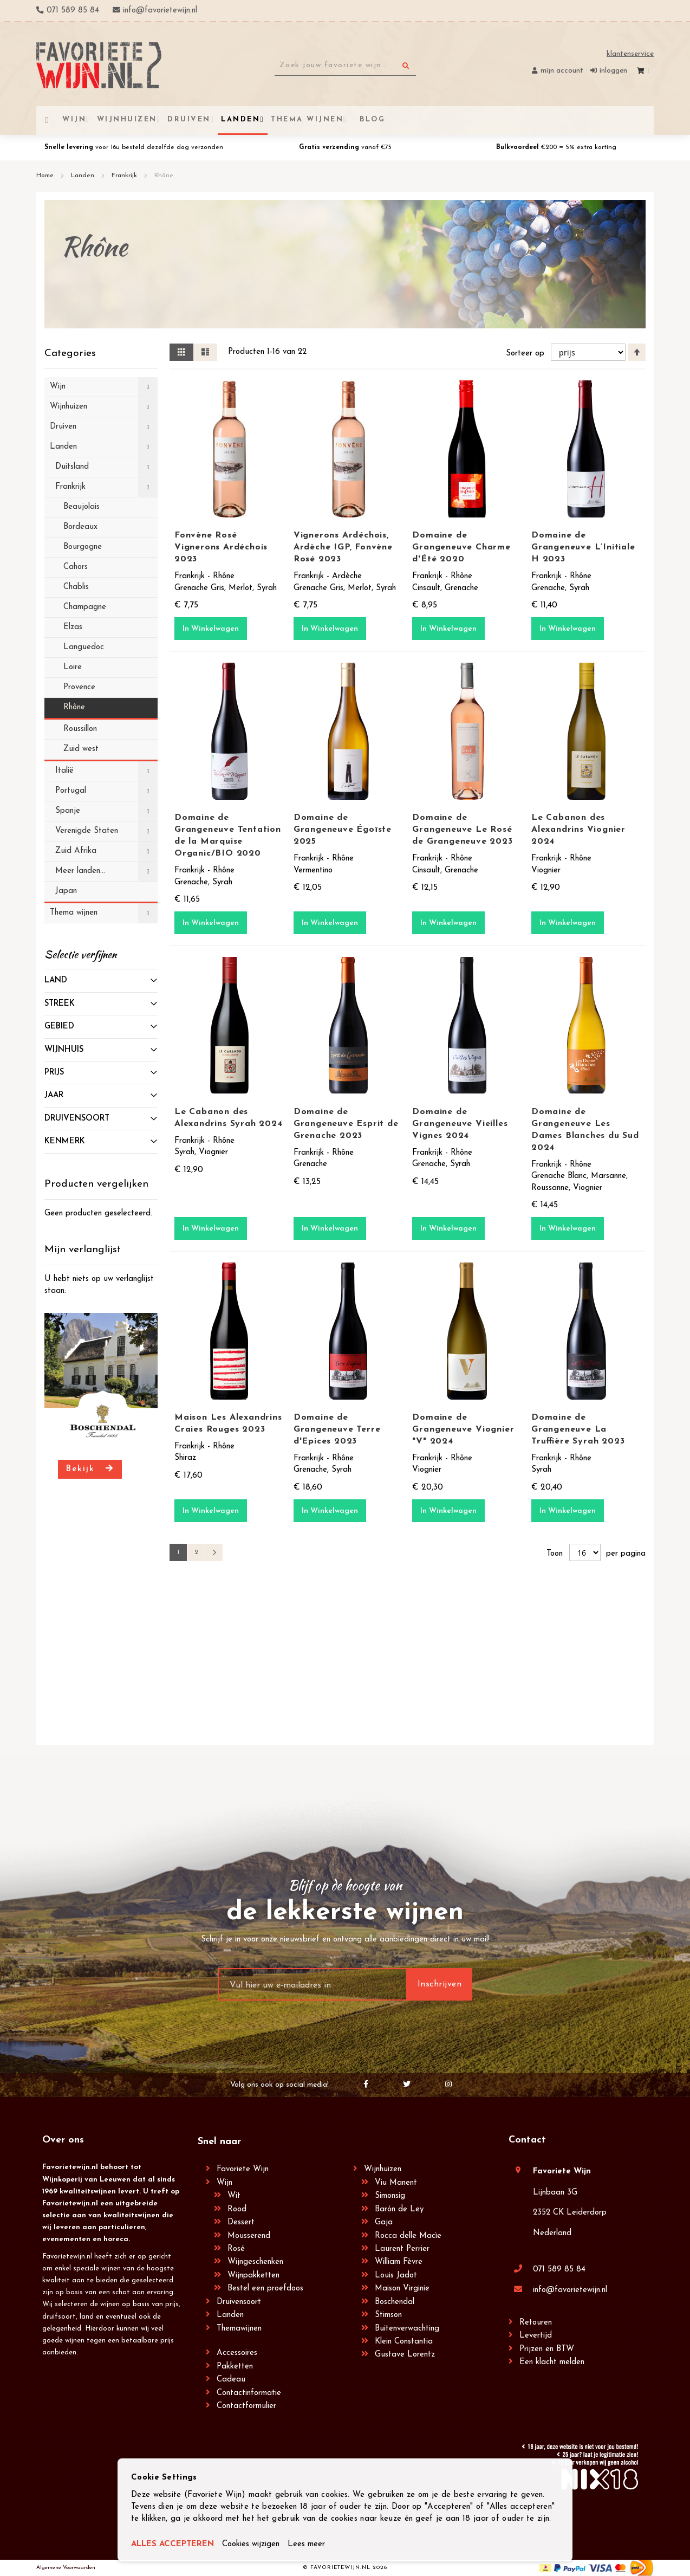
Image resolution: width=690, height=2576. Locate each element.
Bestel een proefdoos (265, 2288)
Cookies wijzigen (250, 2544)
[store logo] (98, 65)
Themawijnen (239, 2329)
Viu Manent (396, 2183)
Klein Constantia (404, 2342)
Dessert (241, 2222)
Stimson (388, 2315)
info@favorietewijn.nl (570, 2290)
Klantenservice (630, 54)
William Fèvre (398, 2262)
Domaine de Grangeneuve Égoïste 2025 (343, 829)
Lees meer (306, 2544)
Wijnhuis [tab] (63, 1050)
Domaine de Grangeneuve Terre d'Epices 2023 (337, 1429)
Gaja (384, 2222)
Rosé (236, 2249)
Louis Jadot (396, 2275)
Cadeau (231, 2380)
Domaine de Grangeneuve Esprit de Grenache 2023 (346, 1124)
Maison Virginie (402, 2288)
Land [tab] (55, 980)
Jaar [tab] (53, 1095)
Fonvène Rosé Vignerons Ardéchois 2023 (221, 547)
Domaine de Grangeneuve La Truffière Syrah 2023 (577, 1429)
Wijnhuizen (382, 2169)
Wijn (224, 2183)
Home (46, 175)
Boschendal (394, 2302)
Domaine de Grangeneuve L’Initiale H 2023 (583, 547)
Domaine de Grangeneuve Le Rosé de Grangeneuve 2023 (462, 829)
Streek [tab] (59, 1004)
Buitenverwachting (407, 2329)
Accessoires (237, 2353)
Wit (233, 2196)
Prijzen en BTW (546, 2349)
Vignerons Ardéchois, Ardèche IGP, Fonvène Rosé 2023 (343, 547)
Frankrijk (125, 175)
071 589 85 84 (559, 2270)
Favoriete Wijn (243, 2169)
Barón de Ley (399, 2209)
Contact (527, 2140)
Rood (236, 2209)
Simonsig (390, 2196)
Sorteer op (525, 353)
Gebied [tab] (59, 1026)
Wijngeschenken (255, 2262)
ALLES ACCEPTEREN (172, 2544)
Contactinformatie (249, 2393)
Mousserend (248, 2236)
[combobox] (345, 65)
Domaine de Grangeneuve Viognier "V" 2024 (463, 1429)
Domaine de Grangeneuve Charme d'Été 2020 (461, 547)
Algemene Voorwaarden (65, 2568)
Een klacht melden (551, 2362)
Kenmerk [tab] (64, 1141)
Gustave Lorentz (405, 2355)
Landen (83, 175)
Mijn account (562, 71)
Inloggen (613, 71)
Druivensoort (239, 2302)
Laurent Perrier (402, 2249)
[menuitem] (371, 119)
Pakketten (235, 2367)
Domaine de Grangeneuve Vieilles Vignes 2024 (459, 1124)
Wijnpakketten (253, 2275)
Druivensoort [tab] (76, 1119)
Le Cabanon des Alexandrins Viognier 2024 (578, 829)
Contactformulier (246, 2406)
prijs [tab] (54, 1073)
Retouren (535, 2323)
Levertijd (535, 2336)
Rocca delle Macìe (408, 2236)
